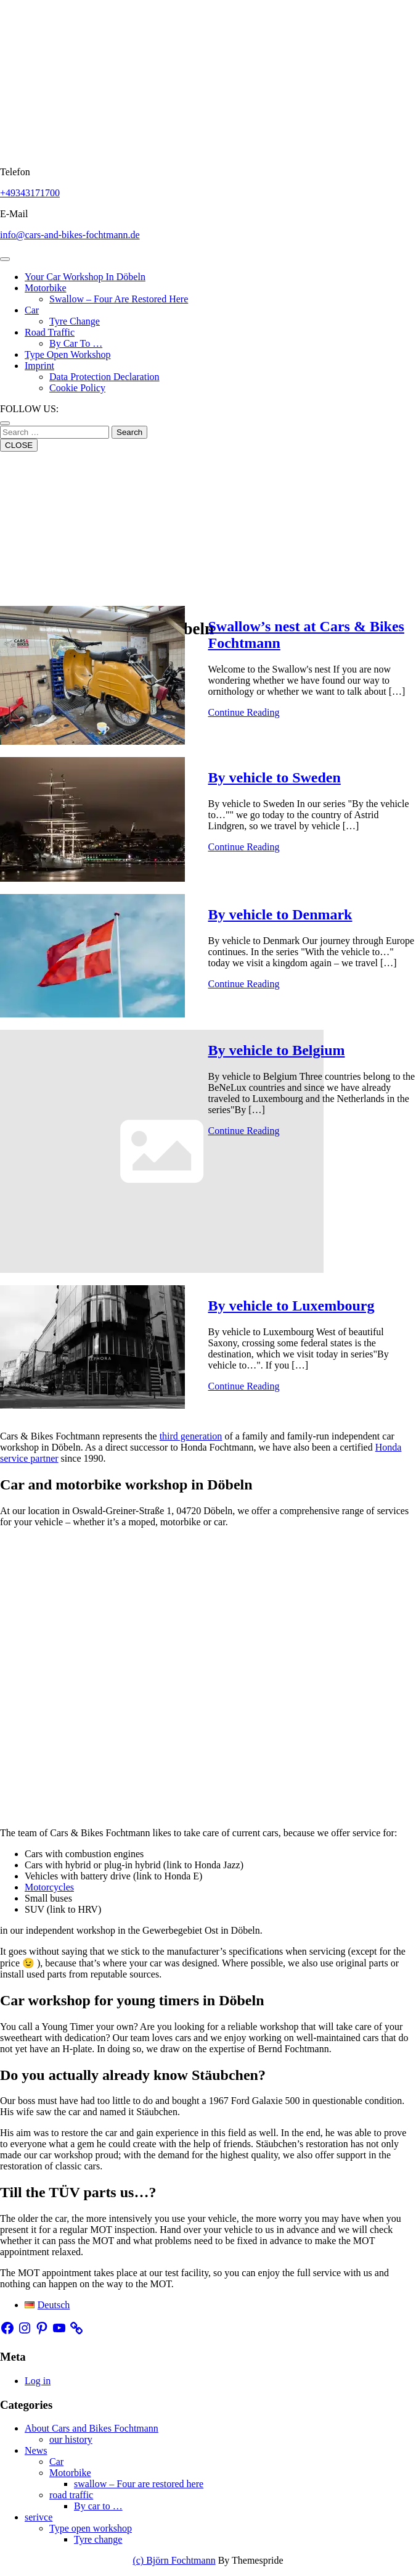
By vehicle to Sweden (274, 777)
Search (129, 432)
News (36, 2450)
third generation (191, 1436)
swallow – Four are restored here (118, 299)
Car (32, 310)
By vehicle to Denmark (280, 914)
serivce (38, 2517)
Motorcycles (49, 1887)
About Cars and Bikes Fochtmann (91, 2428)
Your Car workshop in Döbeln (85, 276)
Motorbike (46, 288)
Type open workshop (68, 354)
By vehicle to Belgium (276, 1050)
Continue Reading (244, 712)
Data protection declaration (104, 376)
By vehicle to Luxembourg (291, 1306)
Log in (38, 2380)
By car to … (75, 343)
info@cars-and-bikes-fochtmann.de (70, 235)
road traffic (50, 332)
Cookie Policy (77, 388)
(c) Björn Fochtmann (174, 2560)
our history (70, 2439)
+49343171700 (30, 193)
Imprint (39, 365)
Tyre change (74, 321)
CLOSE (19, 445)
